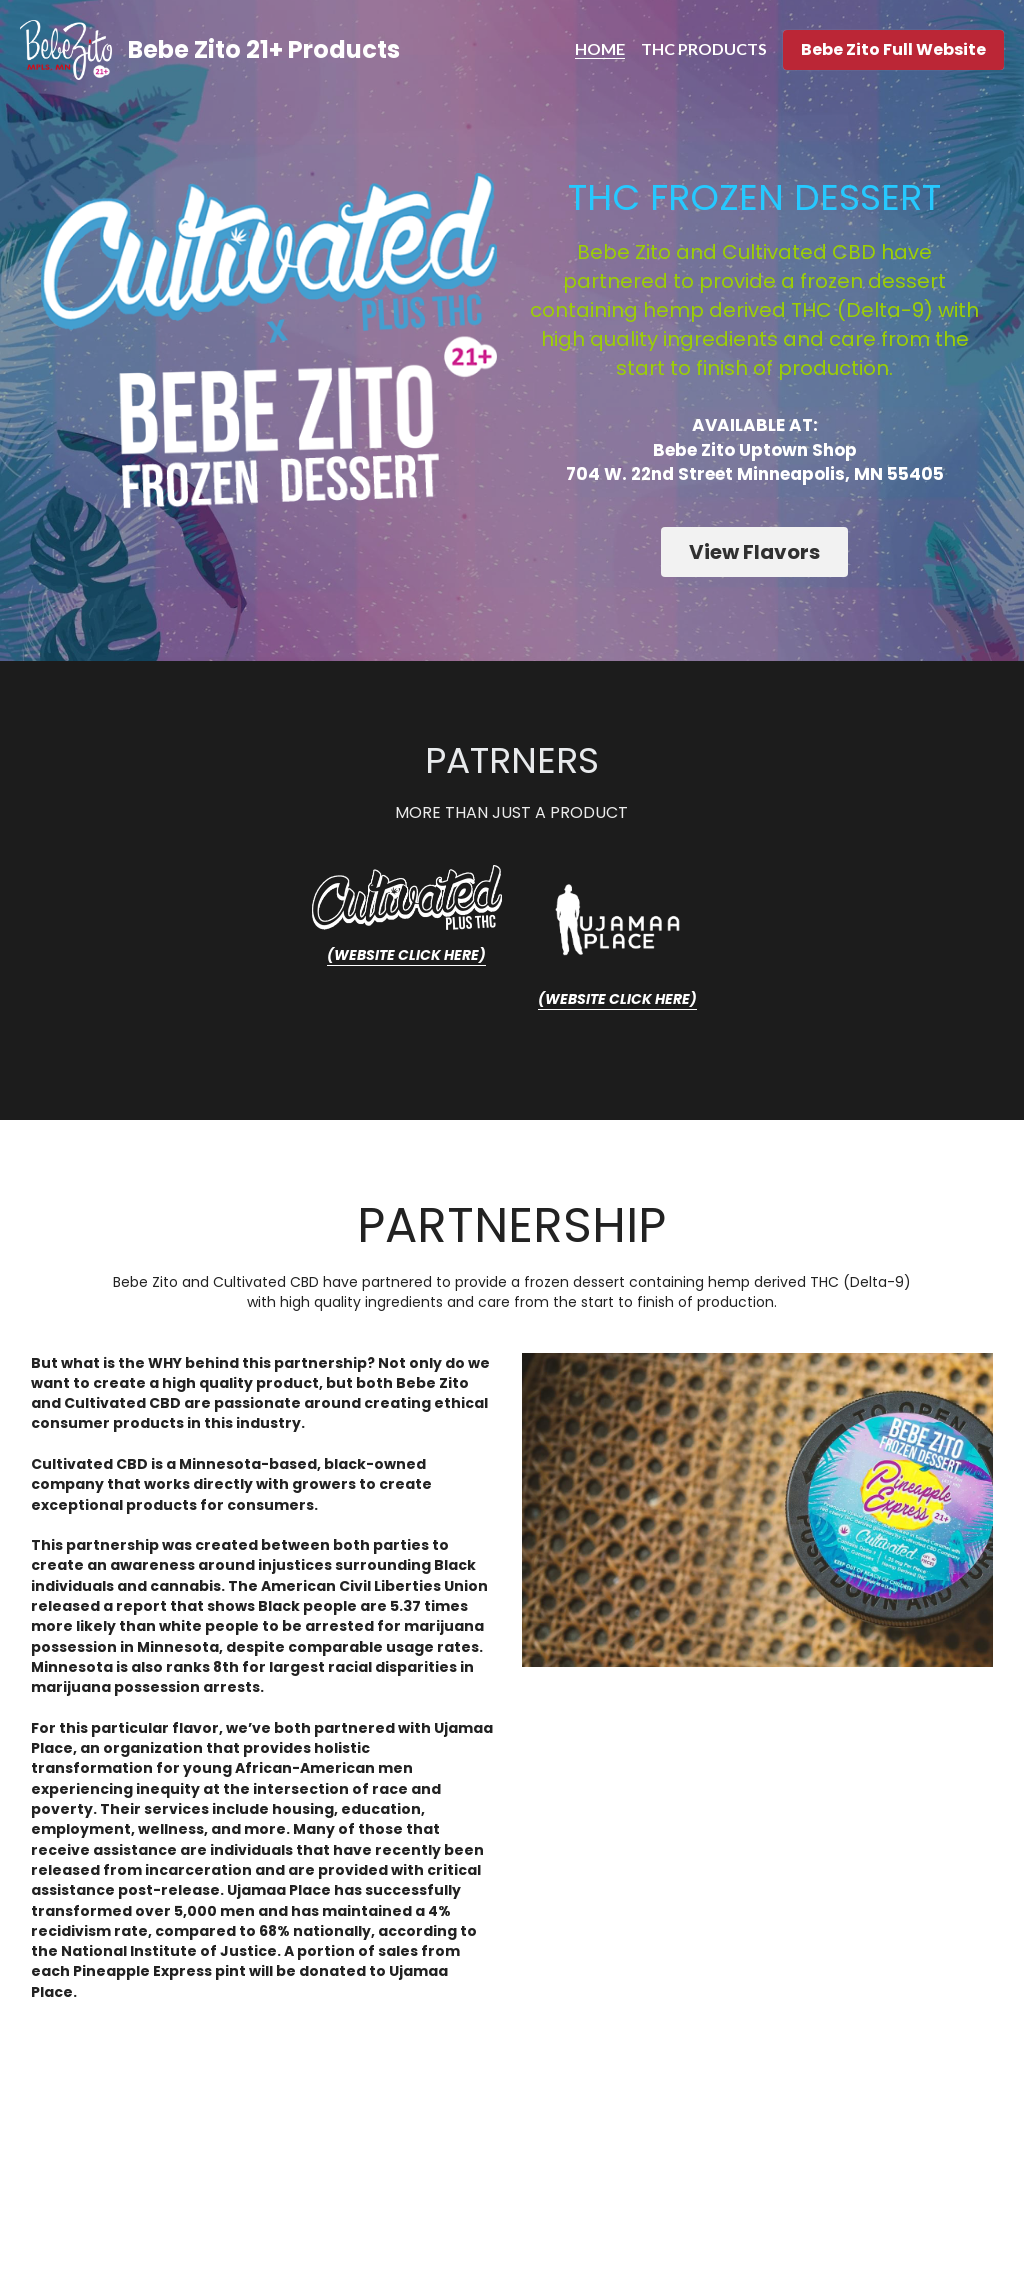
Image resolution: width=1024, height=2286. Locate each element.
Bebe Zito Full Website (893, 49)
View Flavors (755, 553)
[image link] (416, 897)
